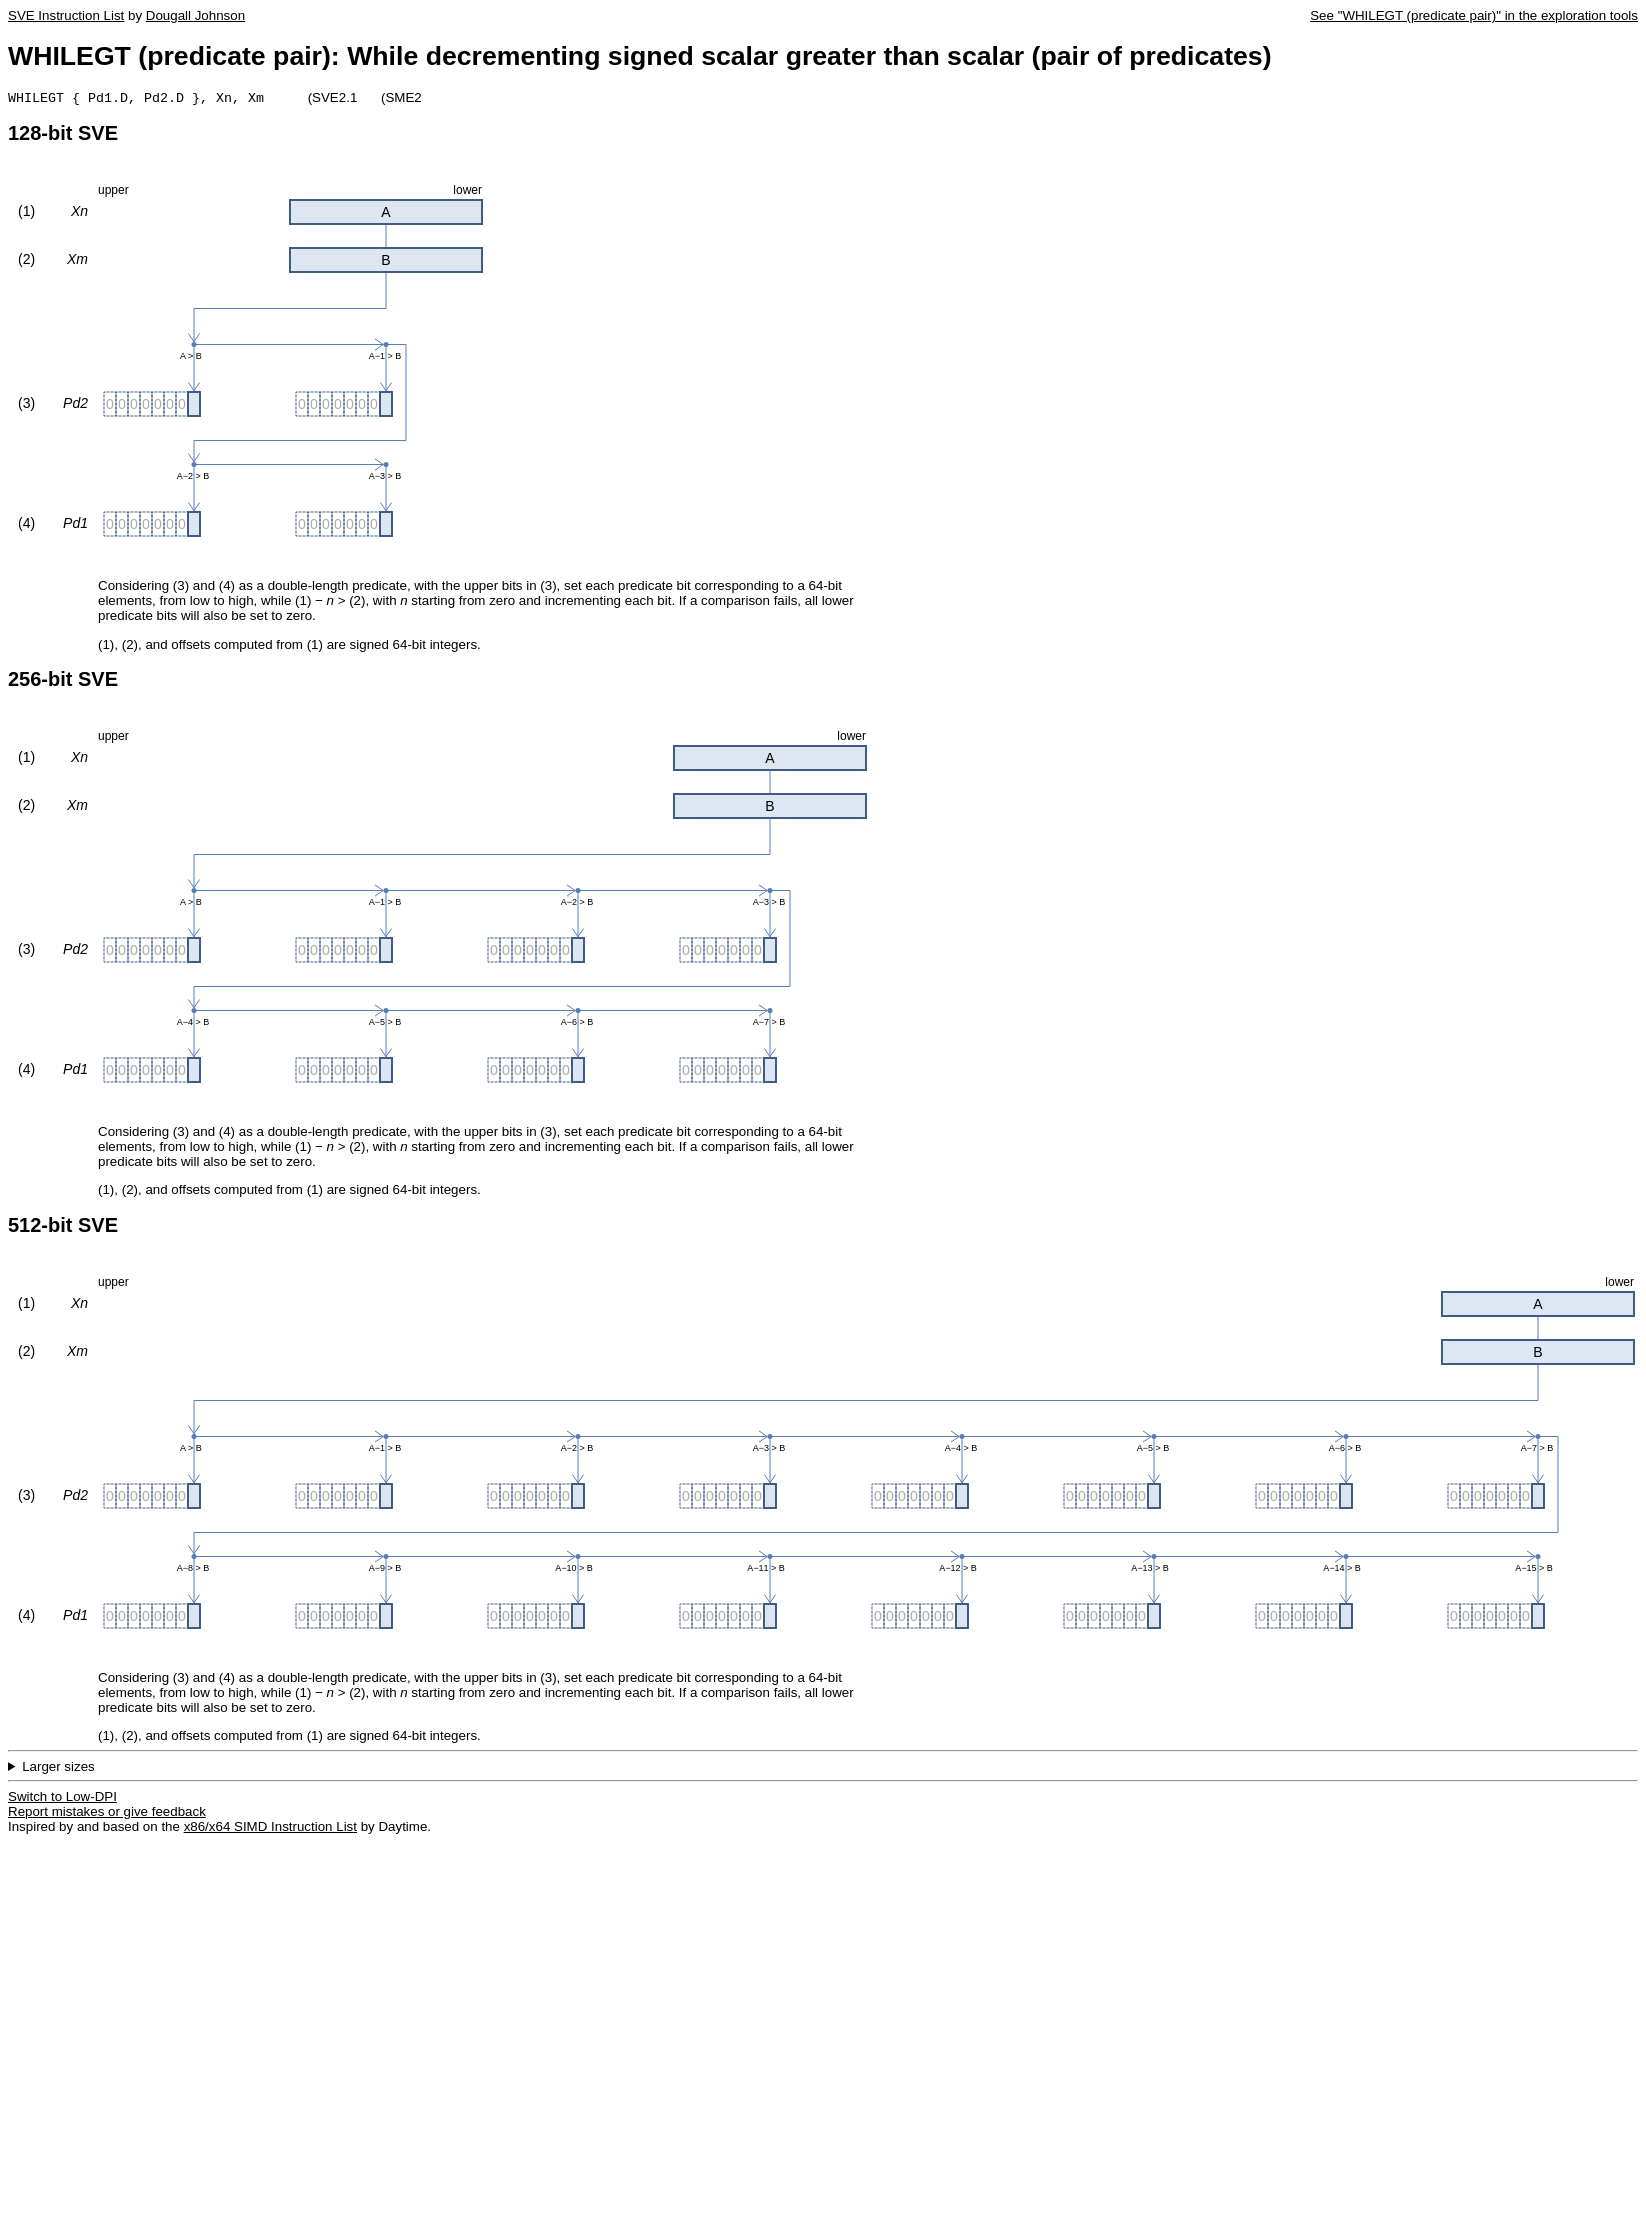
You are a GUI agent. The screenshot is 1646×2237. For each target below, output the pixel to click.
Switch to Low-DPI (62, 1798)
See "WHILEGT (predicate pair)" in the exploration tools (1474, 15)
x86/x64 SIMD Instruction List (270, 1828)
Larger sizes (58, 1768)
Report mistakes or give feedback (107, 1813)
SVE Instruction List (66, 15)
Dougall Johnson (195, 15)
